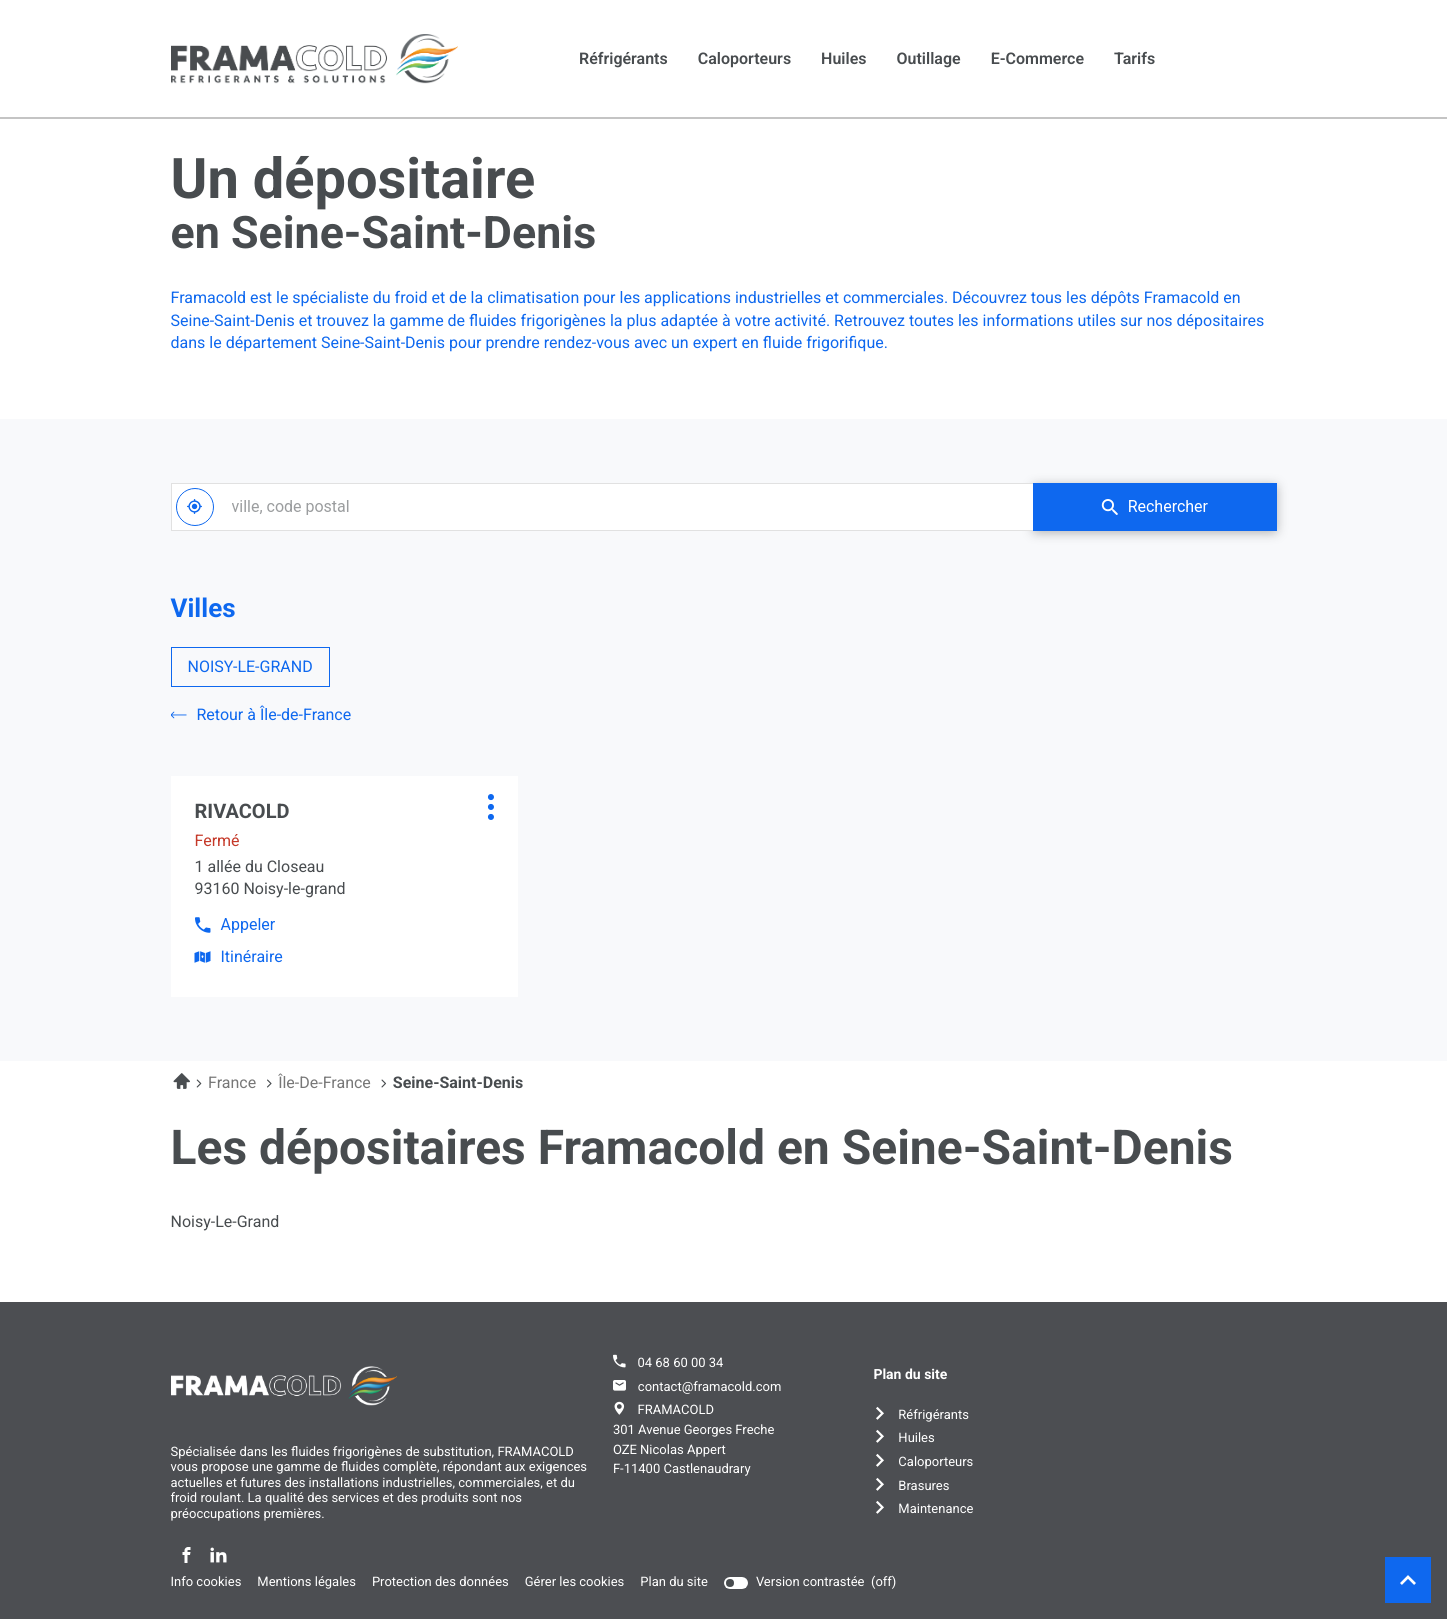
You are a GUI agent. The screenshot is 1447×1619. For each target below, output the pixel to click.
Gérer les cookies (575, 1582)
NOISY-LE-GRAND (250, 666)
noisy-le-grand (225, 1222)
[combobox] (602, 507)
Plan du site (674, 1582)
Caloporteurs (744, 58)
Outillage (929, 58)
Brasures (923, 1486)
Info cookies (206, 1583)
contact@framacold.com (709, 1387)
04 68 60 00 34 (680, 1363)
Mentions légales (306, 1583)
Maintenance (935, 1509)
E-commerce (1037, 58)
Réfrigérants (623, 58)
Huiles (843, 58)
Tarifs (1134, 58)
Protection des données (440, 1583)
